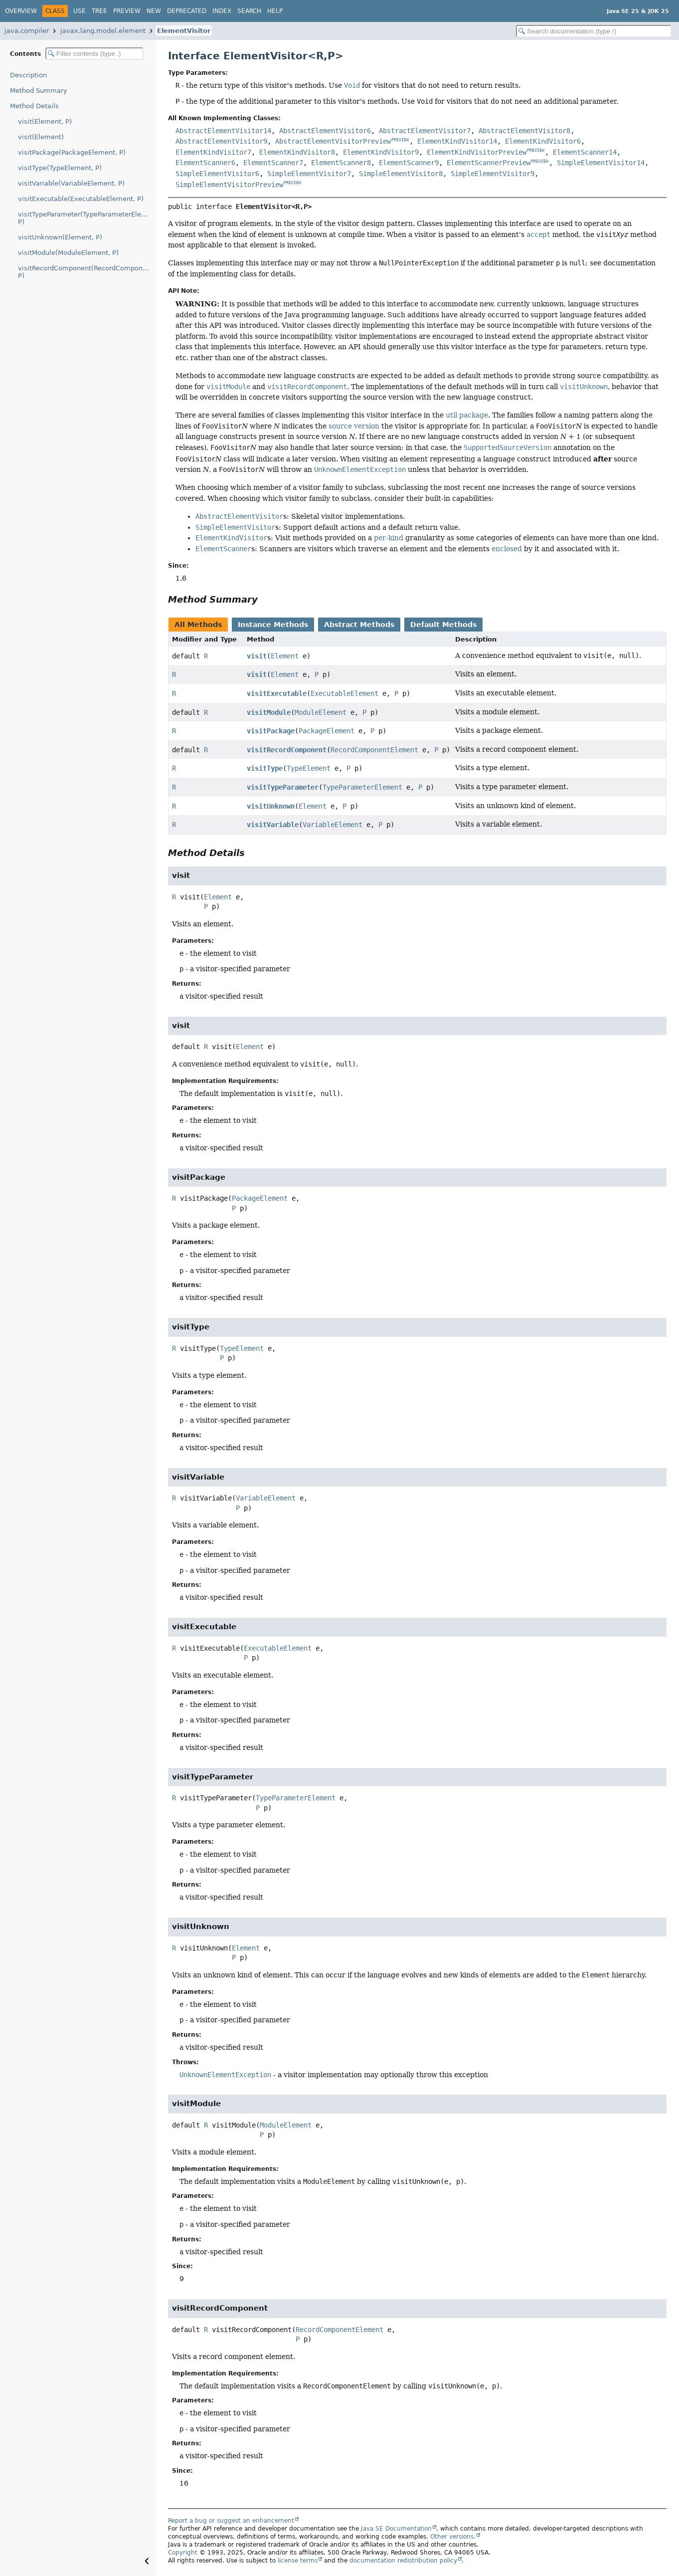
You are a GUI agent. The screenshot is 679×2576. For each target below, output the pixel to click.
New (154, 10)
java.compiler (26, 30)
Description (28, 75)
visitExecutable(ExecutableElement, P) (81, 199)
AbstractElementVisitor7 (425, 131)
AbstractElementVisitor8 (524, 131)
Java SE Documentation (396, 2528)
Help (275, 10)
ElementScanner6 (205, 163)
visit (257, 656)
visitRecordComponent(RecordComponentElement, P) (87, 271)
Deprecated (186, 10)
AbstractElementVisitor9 (221, 141)
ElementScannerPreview (488, 163)
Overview (21, 10)
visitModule (269, 712)
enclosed (507, 549)
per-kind (388, 538)
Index (221, 10)
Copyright (182, 2552)
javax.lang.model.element (103, 30)
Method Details (34, 106)
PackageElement (326, 731)
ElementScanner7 (273, 163)
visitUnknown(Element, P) (60, 237)
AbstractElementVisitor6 (325, 131)
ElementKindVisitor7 (213, 152)
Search (249, 10)
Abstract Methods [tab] (359, 625)
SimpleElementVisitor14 (601, 163)
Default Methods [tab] (443, 625)
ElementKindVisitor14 (457, 141)
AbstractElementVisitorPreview (333, 141)
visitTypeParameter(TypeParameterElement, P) (87, 218)
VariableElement (332, 825)
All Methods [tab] (198, 625)
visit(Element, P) (45, 121)
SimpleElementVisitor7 (309, 174)
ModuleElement (320, 712)
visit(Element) (41, 137)
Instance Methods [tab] (273, 625)
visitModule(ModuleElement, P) (68, 252)
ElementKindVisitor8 (297, 152)
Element (285, 656)
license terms (298, 2560)
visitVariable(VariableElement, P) (71, 183)
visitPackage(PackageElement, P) (72, 152)
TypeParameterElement (362, 787)
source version (354, 426)
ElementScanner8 (341, 163)
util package (467, 415)
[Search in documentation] (594, 31)
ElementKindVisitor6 (543, 141)
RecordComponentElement (374, 750)
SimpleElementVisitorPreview (229, 185)
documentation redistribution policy (403, 2560)
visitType (265, 768)
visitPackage (271, 731)
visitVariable (273, 825)
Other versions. (453, 2536)
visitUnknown (271, 806)
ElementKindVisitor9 (381, 152)
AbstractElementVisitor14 (223, 131)
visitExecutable (277, 693)
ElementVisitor (183, 30)
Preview (127, 10)
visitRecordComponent (287, 750)
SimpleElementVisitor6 (217, 174)
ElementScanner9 (409, 163)
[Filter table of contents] (94, 53)
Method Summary (38, 90)
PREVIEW (400, 140)
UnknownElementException (225, 2075)
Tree (99, 10)
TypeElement (309, 768)
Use (79, 10)
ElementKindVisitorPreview (476, 152)
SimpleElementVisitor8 (401, 174)
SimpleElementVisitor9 (492, 174)
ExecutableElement (344, 693)
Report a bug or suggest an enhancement (231, 2520)
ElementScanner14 (585, 152)
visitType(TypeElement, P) (60, 168)
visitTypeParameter (283, 787)
